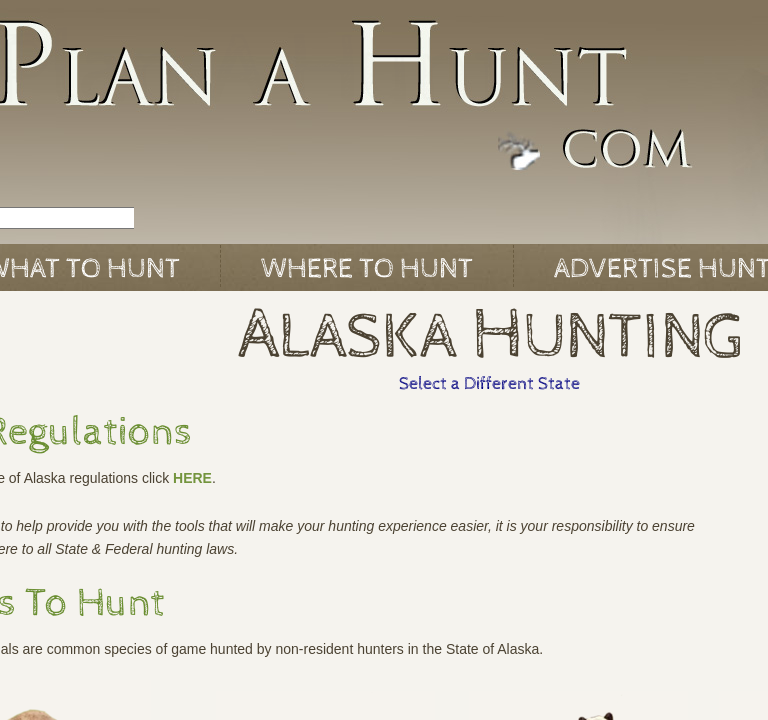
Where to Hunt (367, 269)
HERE (192, 478)
